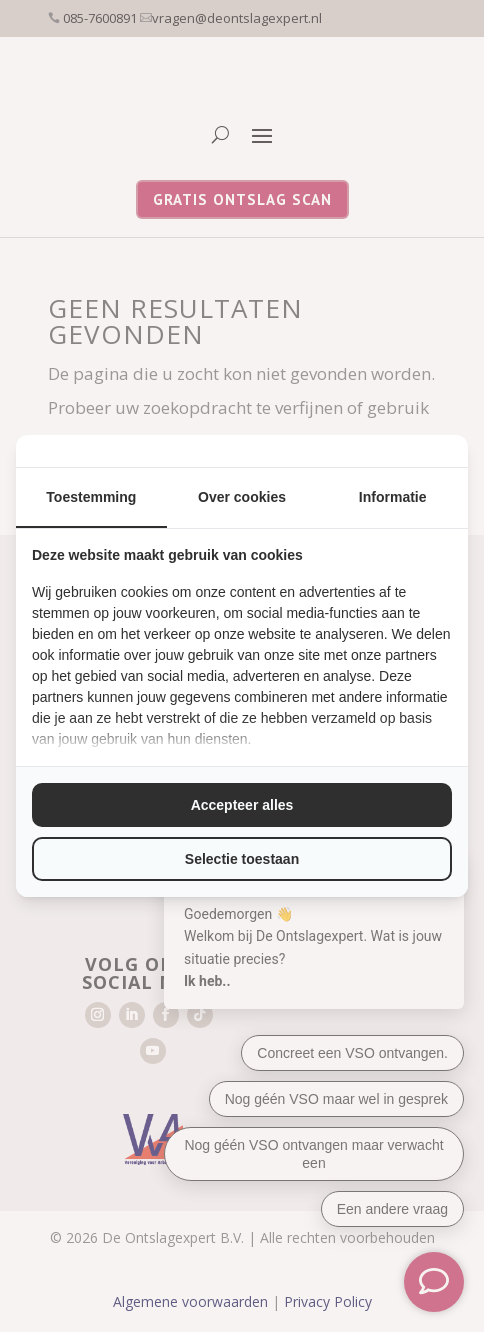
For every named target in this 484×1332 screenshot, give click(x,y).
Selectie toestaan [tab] (242, 859)
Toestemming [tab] (91, 497)
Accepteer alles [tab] (242, 805)
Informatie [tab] (393, 497)
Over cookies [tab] (242, 497)
